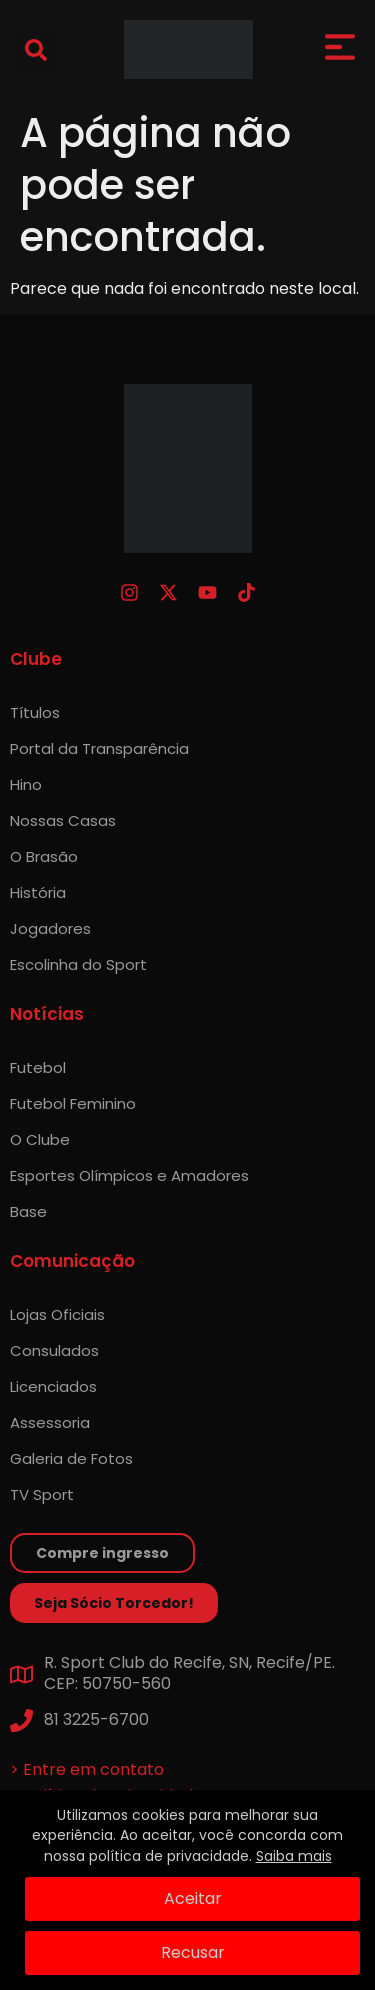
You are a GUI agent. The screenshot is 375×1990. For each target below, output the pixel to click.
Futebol (38, 1067)
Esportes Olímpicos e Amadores (129, 1175)
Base (28, 1211)
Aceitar (193, 1898)
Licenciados (53, 1386)
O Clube (40, 1139)
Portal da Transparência (99, 748)
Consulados (54, 1350)
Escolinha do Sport (78, 964)
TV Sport (42, 1494)
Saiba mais (294, 1856)
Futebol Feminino (73, 1103)
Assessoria (50, 1422)
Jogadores (50, 928)
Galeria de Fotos (71, 1458)
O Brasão (44, 856)
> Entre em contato (87, 1769)
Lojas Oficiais (57, 1314)
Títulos (35, 712)
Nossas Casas (63, 820)
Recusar (193, 1952)
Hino (26, 784)
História (38, 892)
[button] (36, 50)
